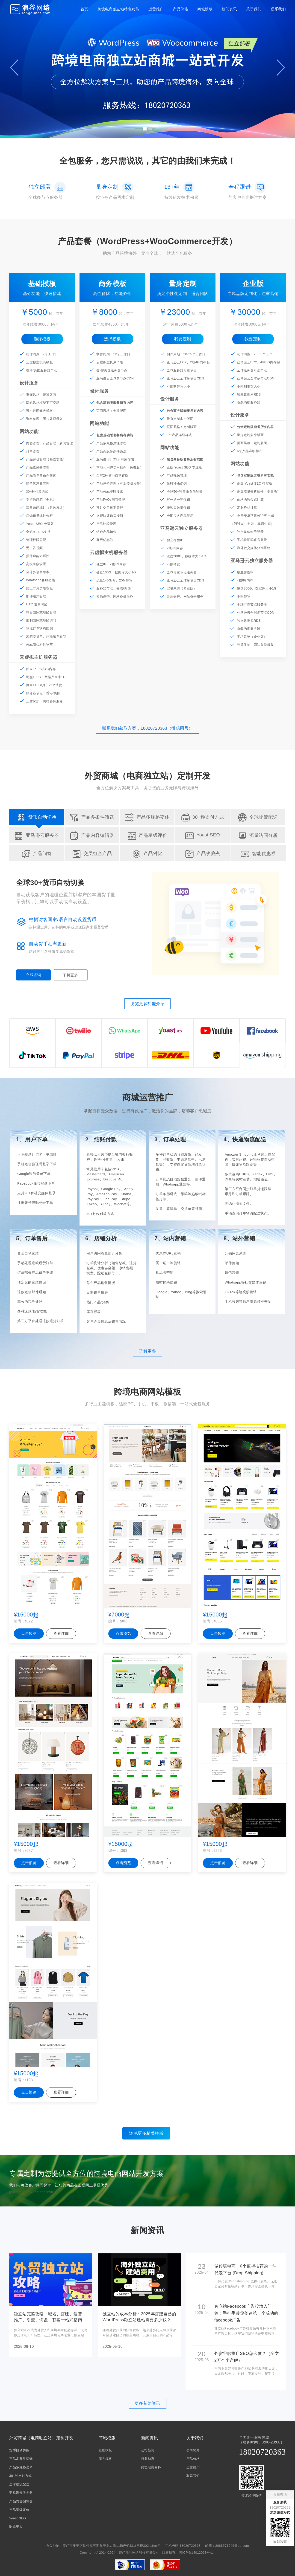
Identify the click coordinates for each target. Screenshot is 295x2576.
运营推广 (156, 9)
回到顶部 (280, 2541)
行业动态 (147, 2458)
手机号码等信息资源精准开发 (248, 1302)
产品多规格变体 (21, 2467)
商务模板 (105, 2458)
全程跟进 (239, 187)
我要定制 (182, 339)
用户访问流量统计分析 (104, 1253)
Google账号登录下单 (33, 1174)
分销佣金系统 (235, 1253)
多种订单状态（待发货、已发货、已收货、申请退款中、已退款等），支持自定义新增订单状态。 (181, 1161)
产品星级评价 (19, 2510)
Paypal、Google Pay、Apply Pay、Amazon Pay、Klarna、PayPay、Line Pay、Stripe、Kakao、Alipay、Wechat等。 (110, 1196)
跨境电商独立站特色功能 (118, 9)
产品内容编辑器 (21, 2501)
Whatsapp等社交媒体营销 (245, 1282)
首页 (84, 9)
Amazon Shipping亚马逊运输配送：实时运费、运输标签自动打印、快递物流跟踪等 (250, 1159)
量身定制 (107, 187)
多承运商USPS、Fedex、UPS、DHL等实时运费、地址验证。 (251, 1176)
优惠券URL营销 (168, 1253)
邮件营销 (232, 1263)
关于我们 (253, 9)
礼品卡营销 (165, 1273)
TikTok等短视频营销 (241, 1292)
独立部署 (39, 187)
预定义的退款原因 (31, 1282)
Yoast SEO (17, 2518)
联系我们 (278, 9)
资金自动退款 (28, 1253)
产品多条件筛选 (21, 2458)
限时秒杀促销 (166, 1282)
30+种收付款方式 (100, 1214)
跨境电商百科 (151, 2467)
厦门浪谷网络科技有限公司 (139, 2552)
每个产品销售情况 (100, 1283)
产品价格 (180, 9)
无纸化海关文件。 (239, 1204)
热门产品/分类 (97, 1302)
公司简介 (193, 2450)
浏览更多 (16, 2527)
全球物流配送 (19, 2484)
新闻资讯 (229, 9)
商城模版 (204, 9)
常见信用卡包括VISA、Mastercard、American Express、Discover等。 (105, 1174)
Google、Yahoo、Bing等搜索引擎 (181, 1294)
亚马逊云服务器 (21, 2493)
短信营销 (232, 1273)
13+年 (172, 187)
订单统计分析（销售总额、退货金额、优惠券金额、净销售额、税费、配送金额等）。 (111, 1268)
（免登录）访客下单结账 (37, 1154)
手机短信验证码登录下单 (37, 1164)
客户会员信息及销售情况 (106, 1321)
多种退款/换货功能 (32, 1311)
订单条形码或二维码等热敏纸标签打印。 (181, 1196)
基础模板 (105, 2450)
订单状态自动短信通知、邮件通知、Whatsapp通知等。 (181, 1181)
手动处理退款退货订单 (35, 1263)
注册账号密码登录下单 (35, 1203)
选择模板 (42, 339)
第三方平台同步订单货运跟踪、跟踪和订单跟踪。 (250, 1191)
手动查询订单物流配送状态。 (248, 1213)
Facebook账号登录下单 (36, 1183)
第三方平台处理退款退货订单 (40, 1321)
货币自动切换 (19, 2450)
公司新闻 (147, 2450)
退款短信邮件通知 (31, 1292)
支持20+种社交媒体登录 (36, 1193)
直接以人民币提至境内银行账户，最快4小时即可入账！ (109, 1156)
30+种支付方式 (20, 2476)
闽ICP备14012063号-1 (196, 2552)
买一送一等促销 (168, 1263)
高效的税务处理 (29, 1302)
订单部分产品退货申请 (35, 1273)
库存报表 (93, 1312)
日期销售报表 (97, 1292)
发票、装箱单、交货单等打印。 (181, 1209)
